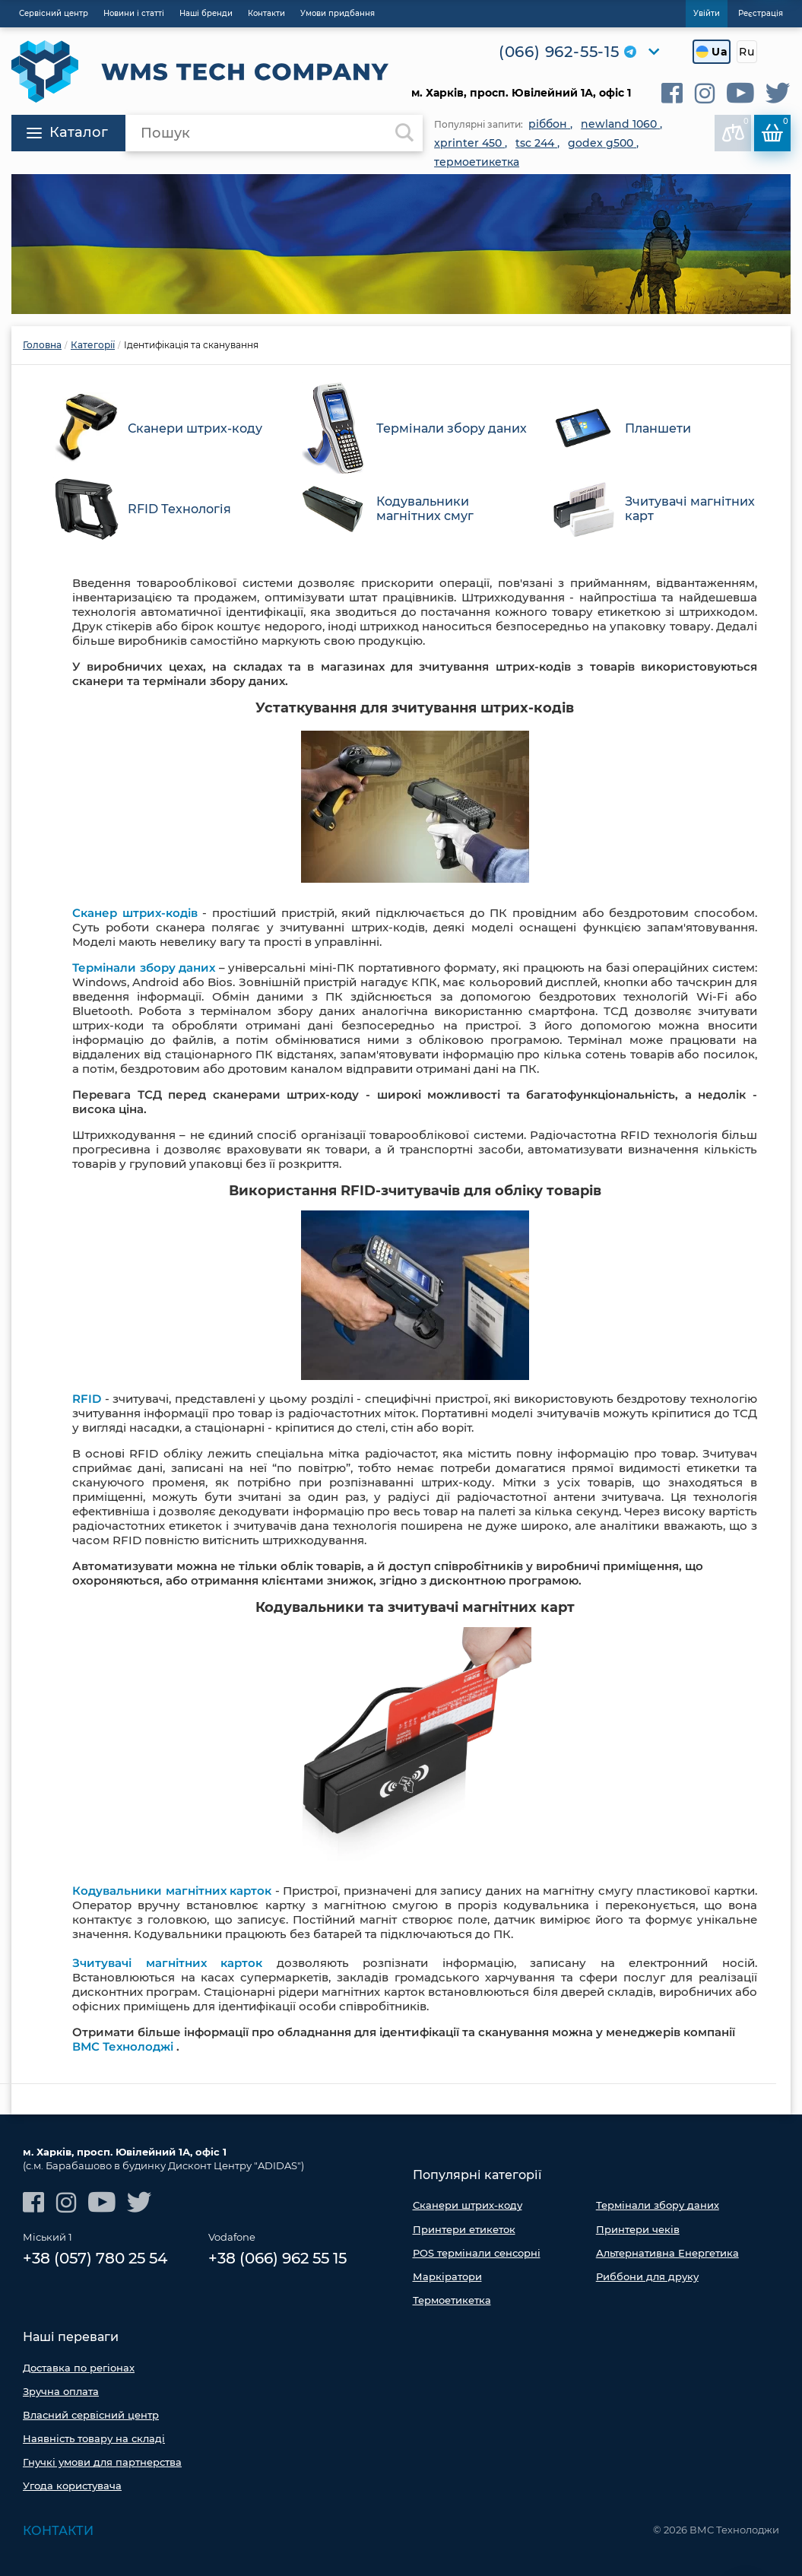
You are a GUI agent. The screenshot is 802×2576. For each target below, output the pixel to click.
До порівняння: (736, 129)
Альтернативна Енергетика (667, 2253)
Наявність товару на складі (94, 2438)
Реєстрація (760, 13)
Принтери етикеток (464, 2229)
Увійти (706, 13)
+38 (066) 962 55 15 (277, 2258)
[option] (401, 244)
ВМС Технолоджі (122, 2046)
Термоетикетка (452, 2300)
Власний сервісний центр (91, 2415)
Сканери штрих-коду (467, 2205)
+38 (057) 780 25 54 (95, 2258)
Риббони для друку (647, 2276)
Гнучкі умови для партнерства (102, 2462)
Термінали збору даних (143, 967)
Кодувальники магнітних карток (171, 1890)
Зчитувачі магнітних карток (167, 1963)
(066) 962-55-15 (559, 52)
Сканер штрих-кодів (135, 913)
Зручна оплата (61, 2391)
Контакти (58, 2531)
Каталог (67, 132)
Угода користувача (72, 2485)
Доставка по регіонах (79, 2368)
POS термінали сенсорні (476, 2253)
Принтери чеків (638, 2229)
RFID (86, 1398)
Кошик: (775, 129)
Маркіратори (447, 2276)
